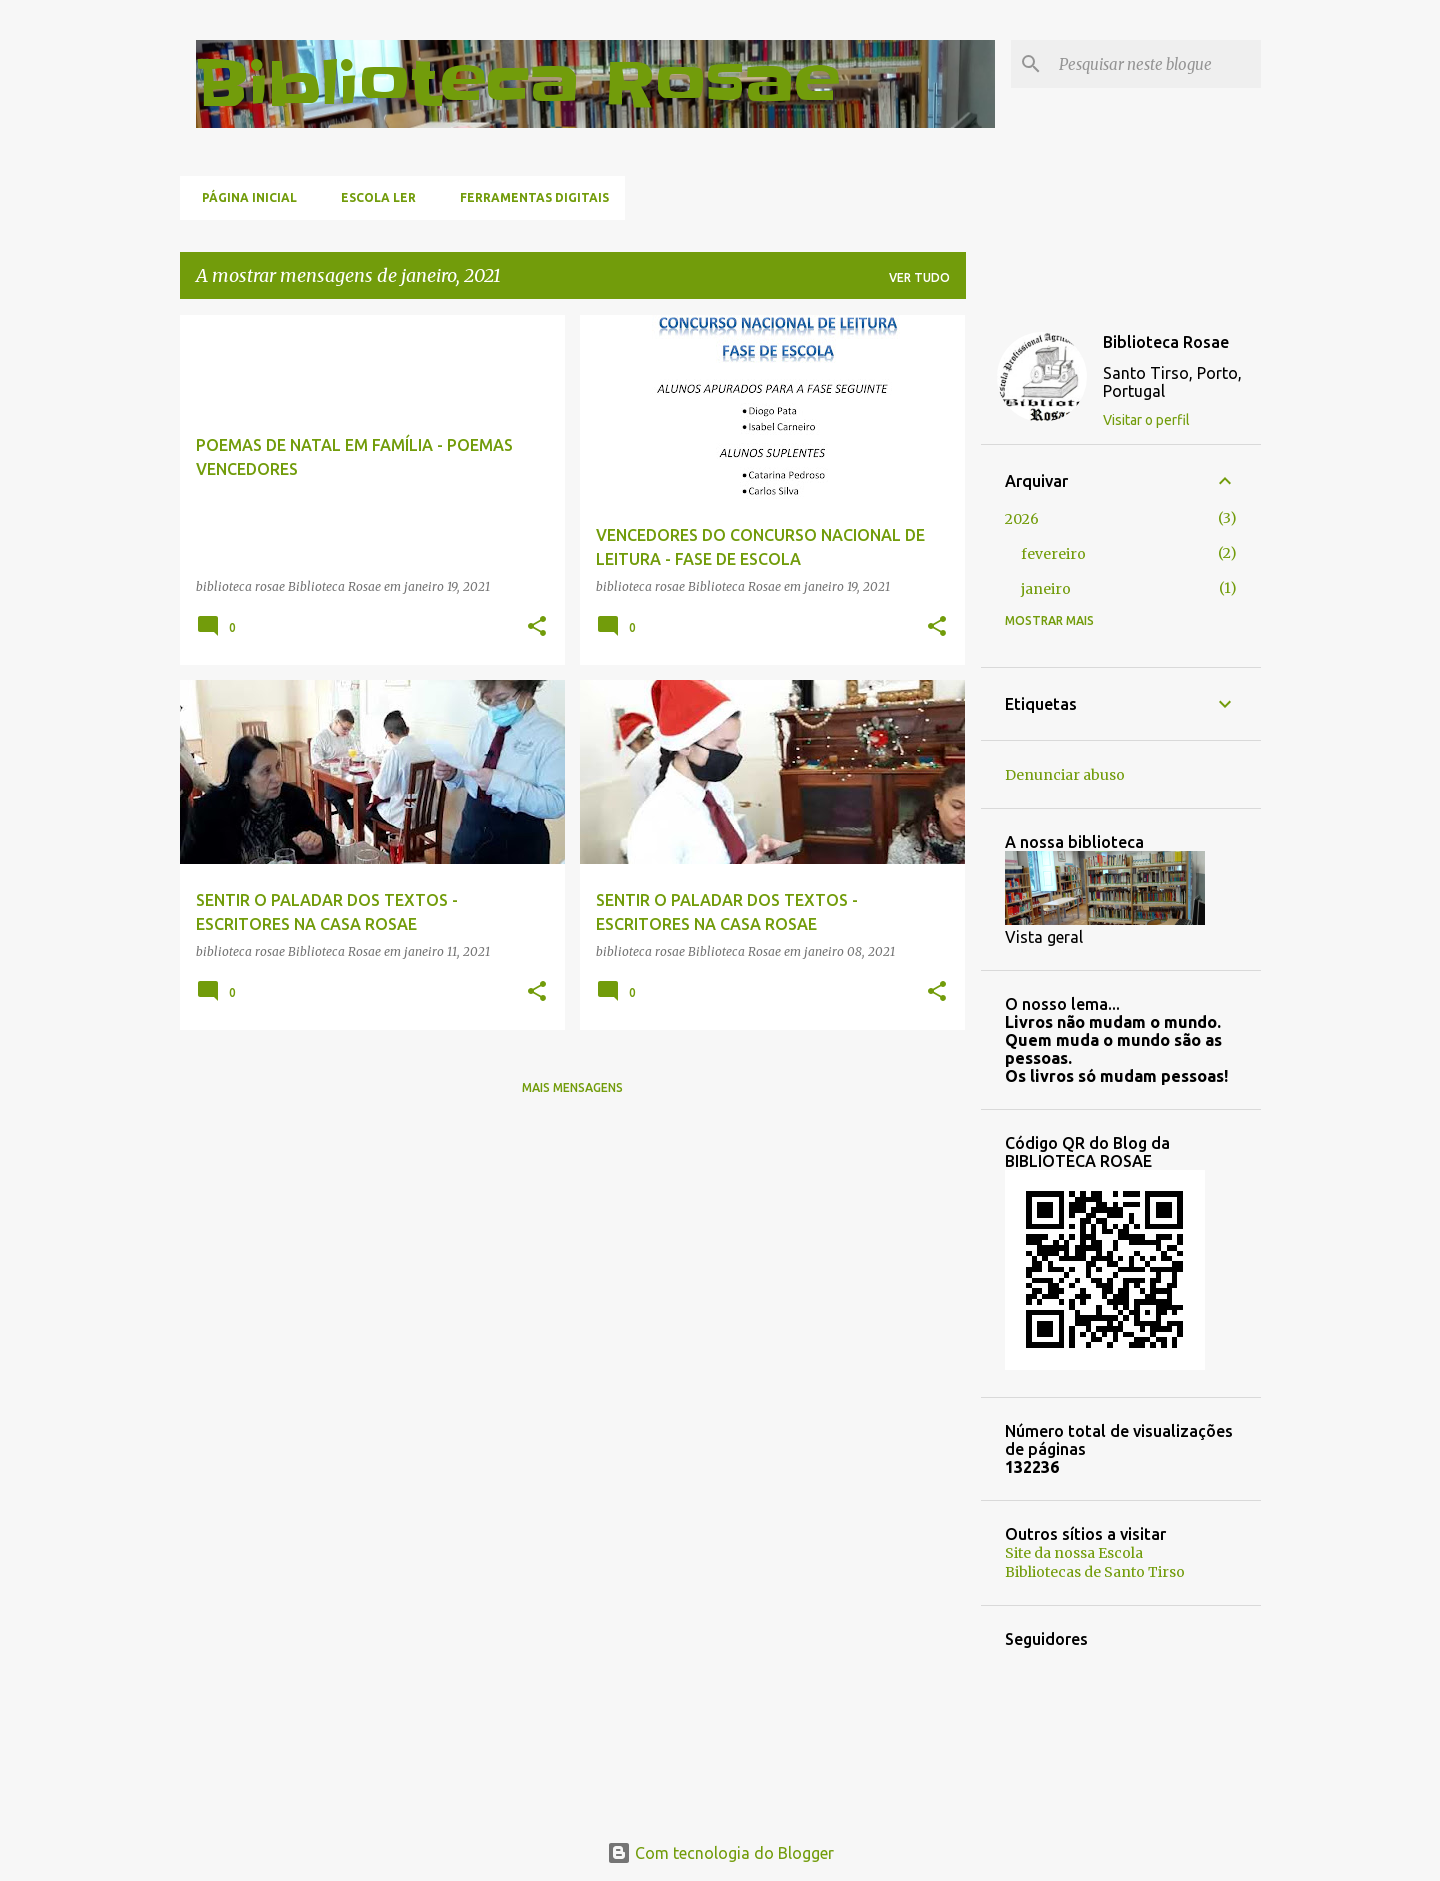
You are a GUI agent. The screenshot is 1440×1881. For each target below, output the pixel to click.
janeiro (1046, 589)
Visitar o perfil (1146, 420)
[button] (537, 627)
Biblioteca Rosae (518, 84)
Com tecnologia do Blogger (720, 1853)
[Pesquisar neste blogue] (1156, 64)
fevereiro (1053, 554)
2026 (1022, 519)
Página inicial (243, 197)
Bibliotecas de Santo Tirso (1095, 1572)
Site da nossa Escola (1074, 1553)
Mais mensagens (572, 1087)
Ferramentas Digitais (528, 197)
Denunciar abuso (1065, 775)
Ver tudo (919, 277)
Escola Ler (372, 197)
